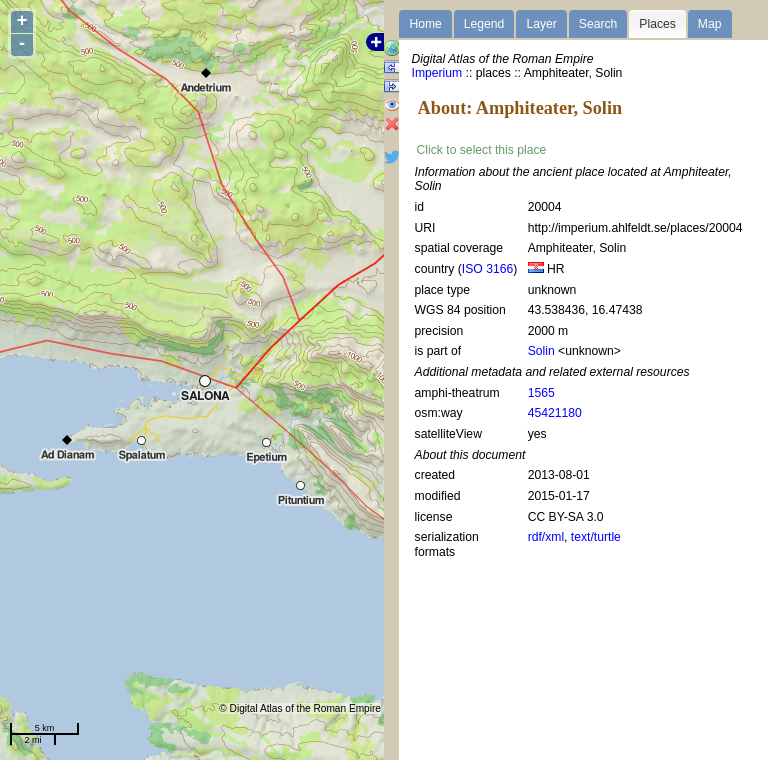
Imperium (437, 73)
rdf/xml (546, 537)
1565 (541, 393)
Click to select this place (482, 150)
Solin (541, 351)
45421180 (555, 413)
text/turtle (596, 537)
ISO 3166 (487, 269)
